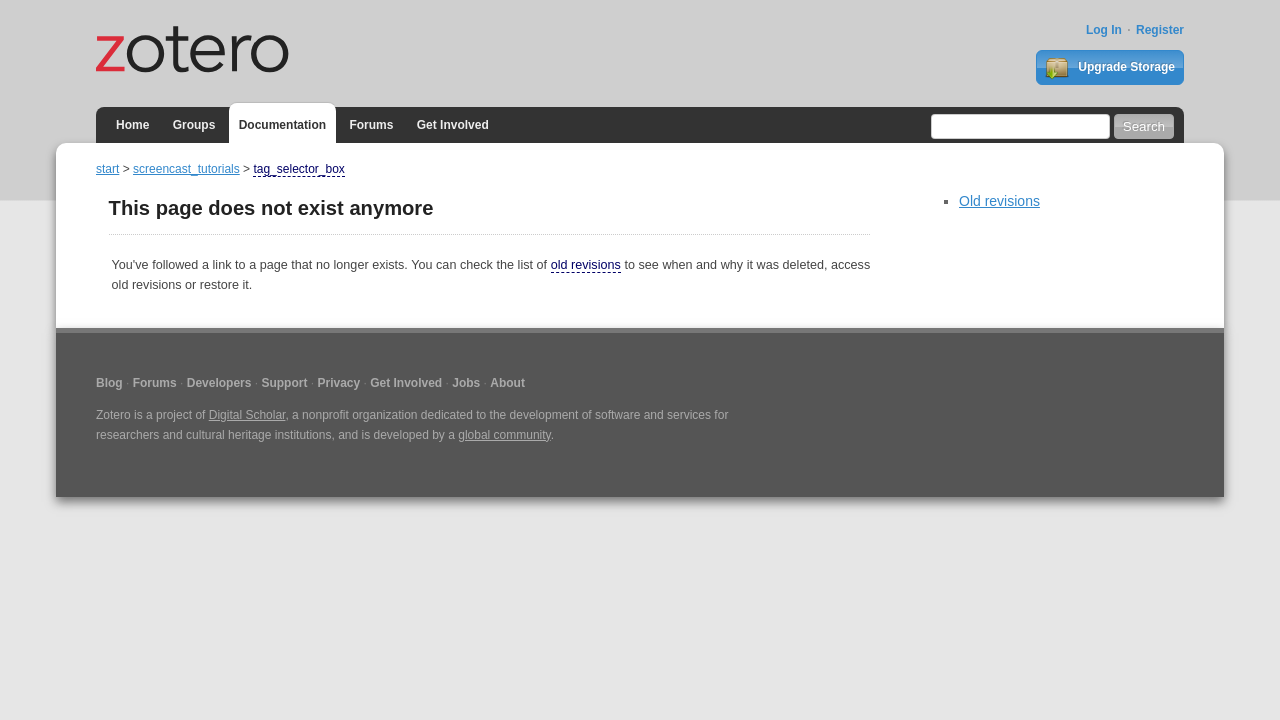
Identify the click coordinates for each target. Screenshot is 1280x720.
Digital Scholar (247, 415)
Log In (1104, 30)
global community (504, 435)
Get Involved (453, 125)
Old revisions (999, 201)
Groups (194, 125)
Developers (219, 383)
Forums (371, 125)
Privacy (338, 383)
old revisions (586, 265)
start (107, 169)
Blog (109, 383)
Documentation (282, 125)
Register (1160, 30)
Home (132, 125)
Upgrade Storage (1110, 68)
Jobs (466, 383)
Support (284, 383)
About (507, 383)
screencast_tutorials (186, 169)
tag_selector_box (298, 169)
